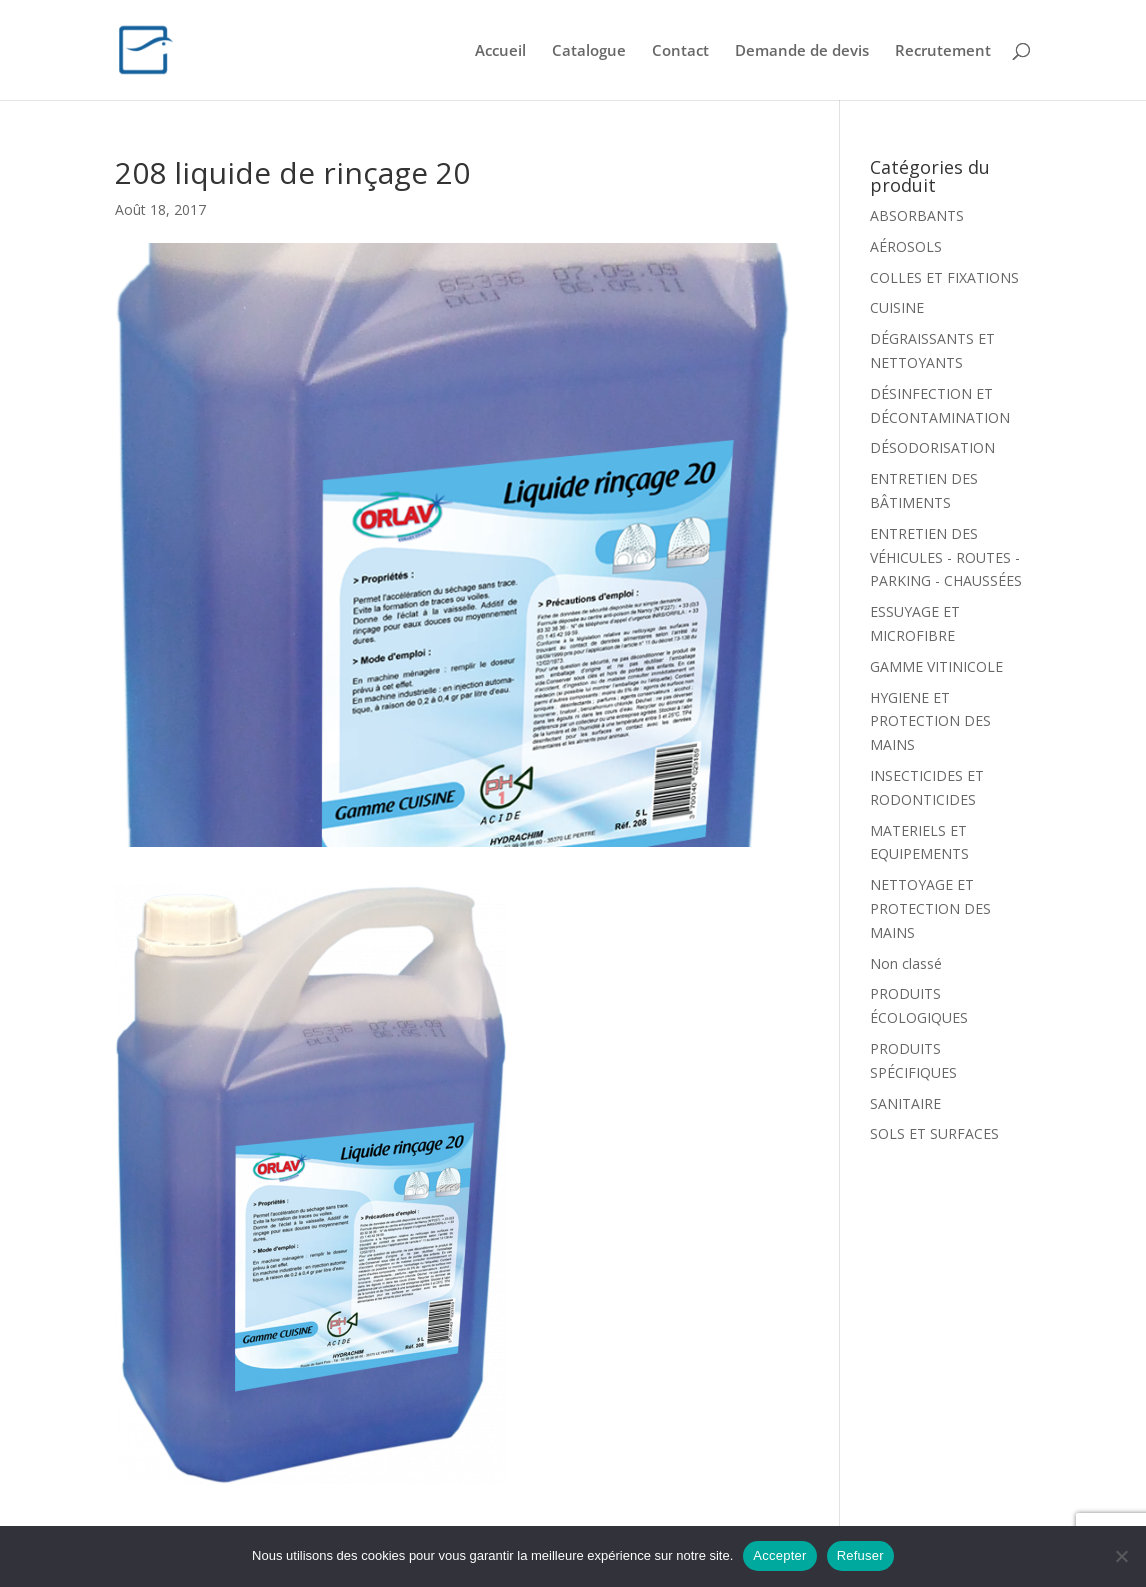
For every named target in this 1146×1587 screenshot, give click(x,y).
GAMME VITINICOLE (936, 666)
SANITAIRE (905, 1103)
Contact (680, 51)
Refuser (860, 1555)
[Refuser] (1121, 1556)
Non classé (906, 963)
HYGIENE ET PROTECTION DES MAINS (930, 721)
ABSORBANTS (917, 215)
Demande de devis (802, 51)
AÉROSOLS (906, 246)
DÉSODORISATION (932, 447)
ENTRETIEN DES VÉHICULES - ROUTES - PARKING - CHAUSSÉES (946, 557)
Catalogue (589, 51)
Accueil (500, 51)
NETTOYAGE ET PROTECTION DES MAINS (930, 908)
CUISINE (897, 307)
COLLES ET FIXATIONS (944, 277)
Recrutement (943, 51)
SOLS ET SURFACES (934, 1133)
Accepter (779, 1555)
